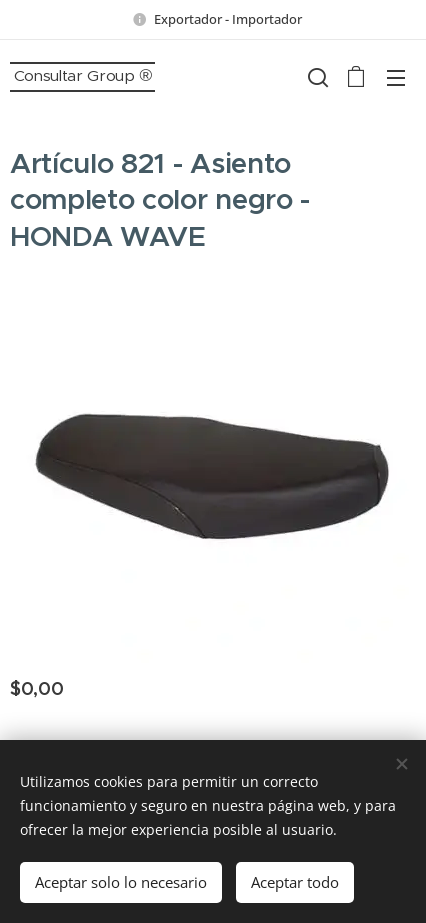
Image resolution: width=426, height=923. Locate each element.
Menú (396, 78)
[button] (316, 77)
